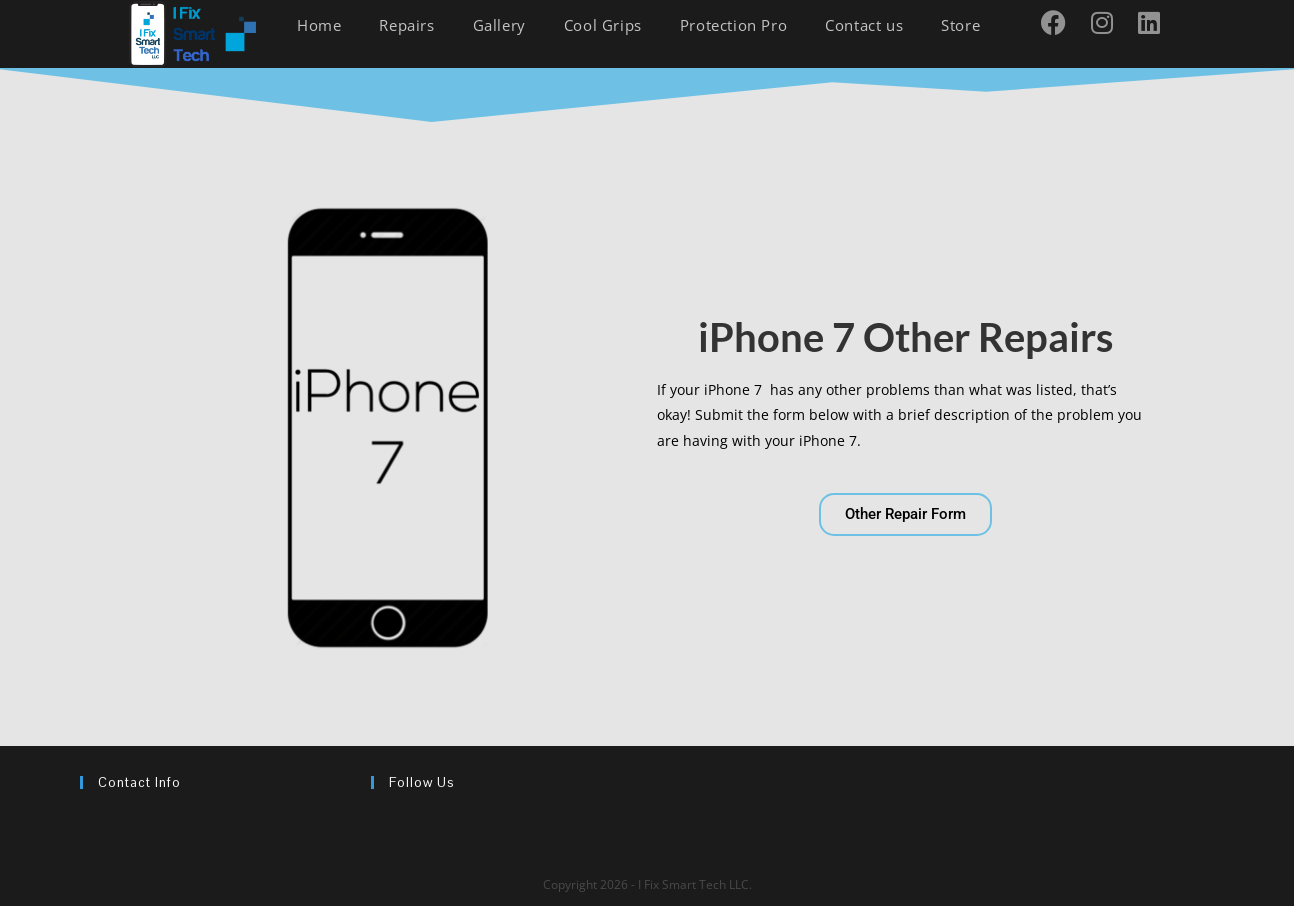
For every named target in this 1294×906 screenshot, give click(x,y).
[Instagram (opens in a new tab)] (1109, 22)
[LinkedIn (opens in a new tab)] (1156, 22)
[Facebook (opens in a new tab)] (1061, 22)
